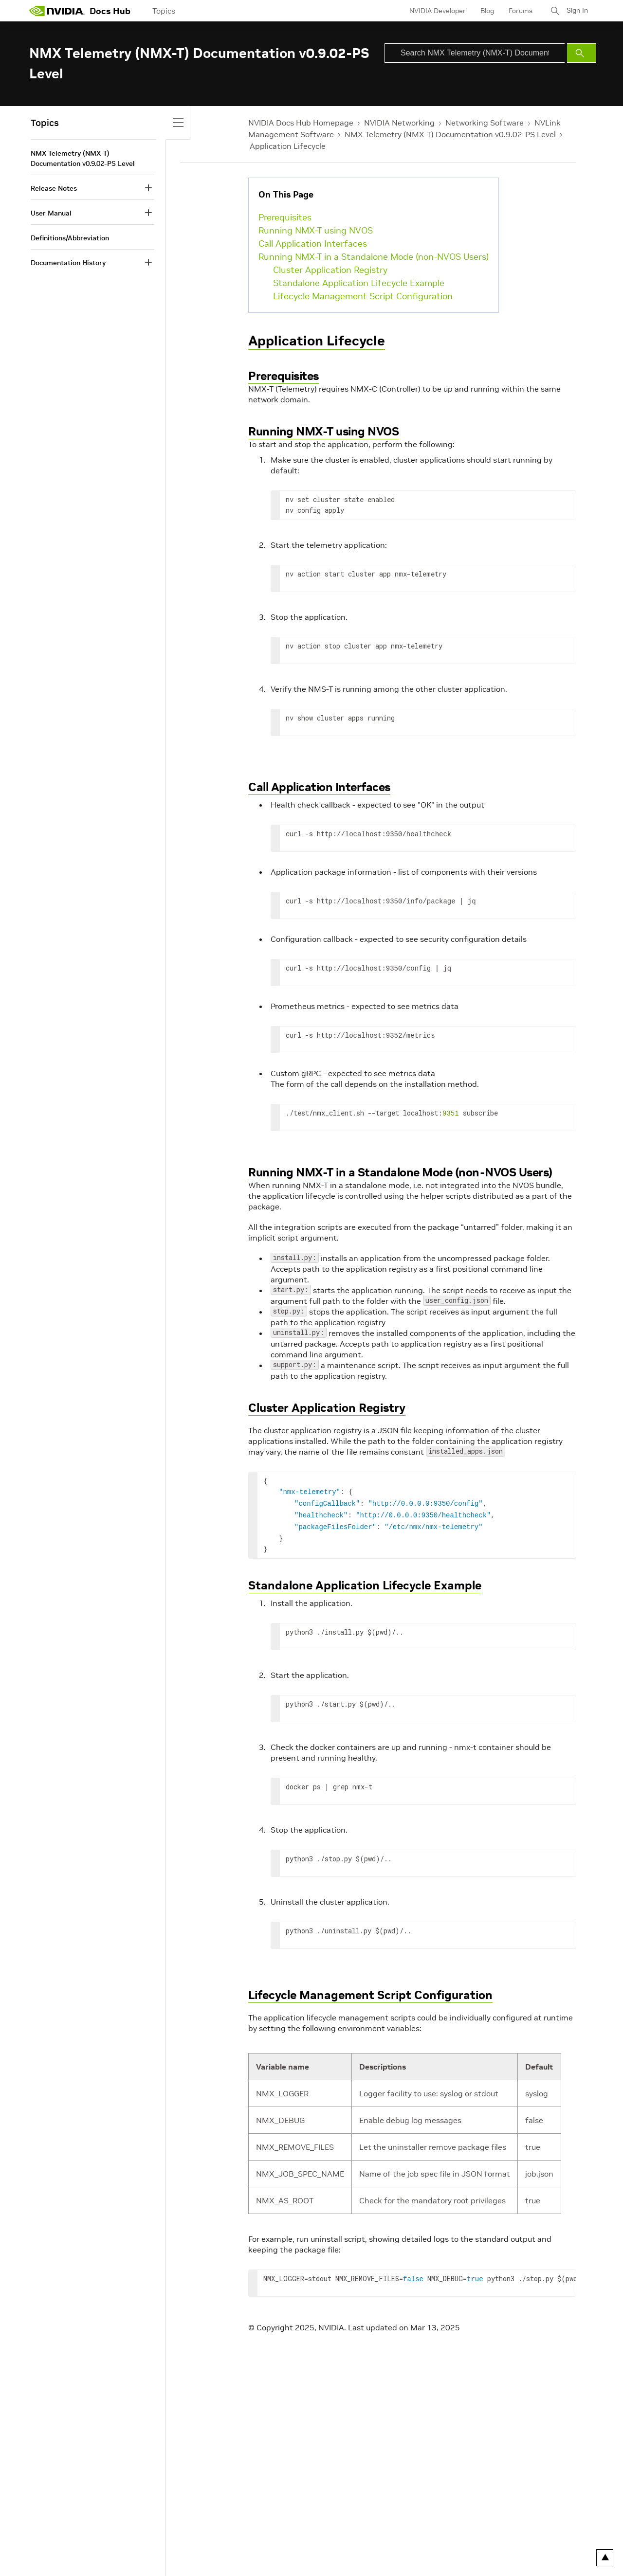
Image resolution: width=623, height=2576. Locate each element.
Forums (518, 10)
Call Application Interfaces (312, 243)
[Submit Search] (581, 53)
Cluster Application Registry (330, 269)
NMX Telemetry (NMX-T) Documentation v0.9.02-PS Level (450, 134)
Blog (484, 10)
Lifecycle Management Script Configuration (363, 296)
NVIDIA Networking (399, 122)
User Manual (51, 213)
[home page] (57, 10)
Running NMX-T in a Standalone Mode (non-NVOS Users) (373, 256)
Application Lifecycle (288, 146)
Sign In (575, 10)
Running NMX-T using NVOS (315, 230)
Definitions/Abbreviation (70, 238)
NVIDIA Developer (434, 10)
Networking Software (484, 122)
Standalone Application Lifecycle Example (358, 282)
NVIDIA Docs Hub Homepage (300, 122)
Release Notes (54, 188)
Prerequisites (285, 217)
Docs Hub (110, 11)
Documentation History (68, 262)
